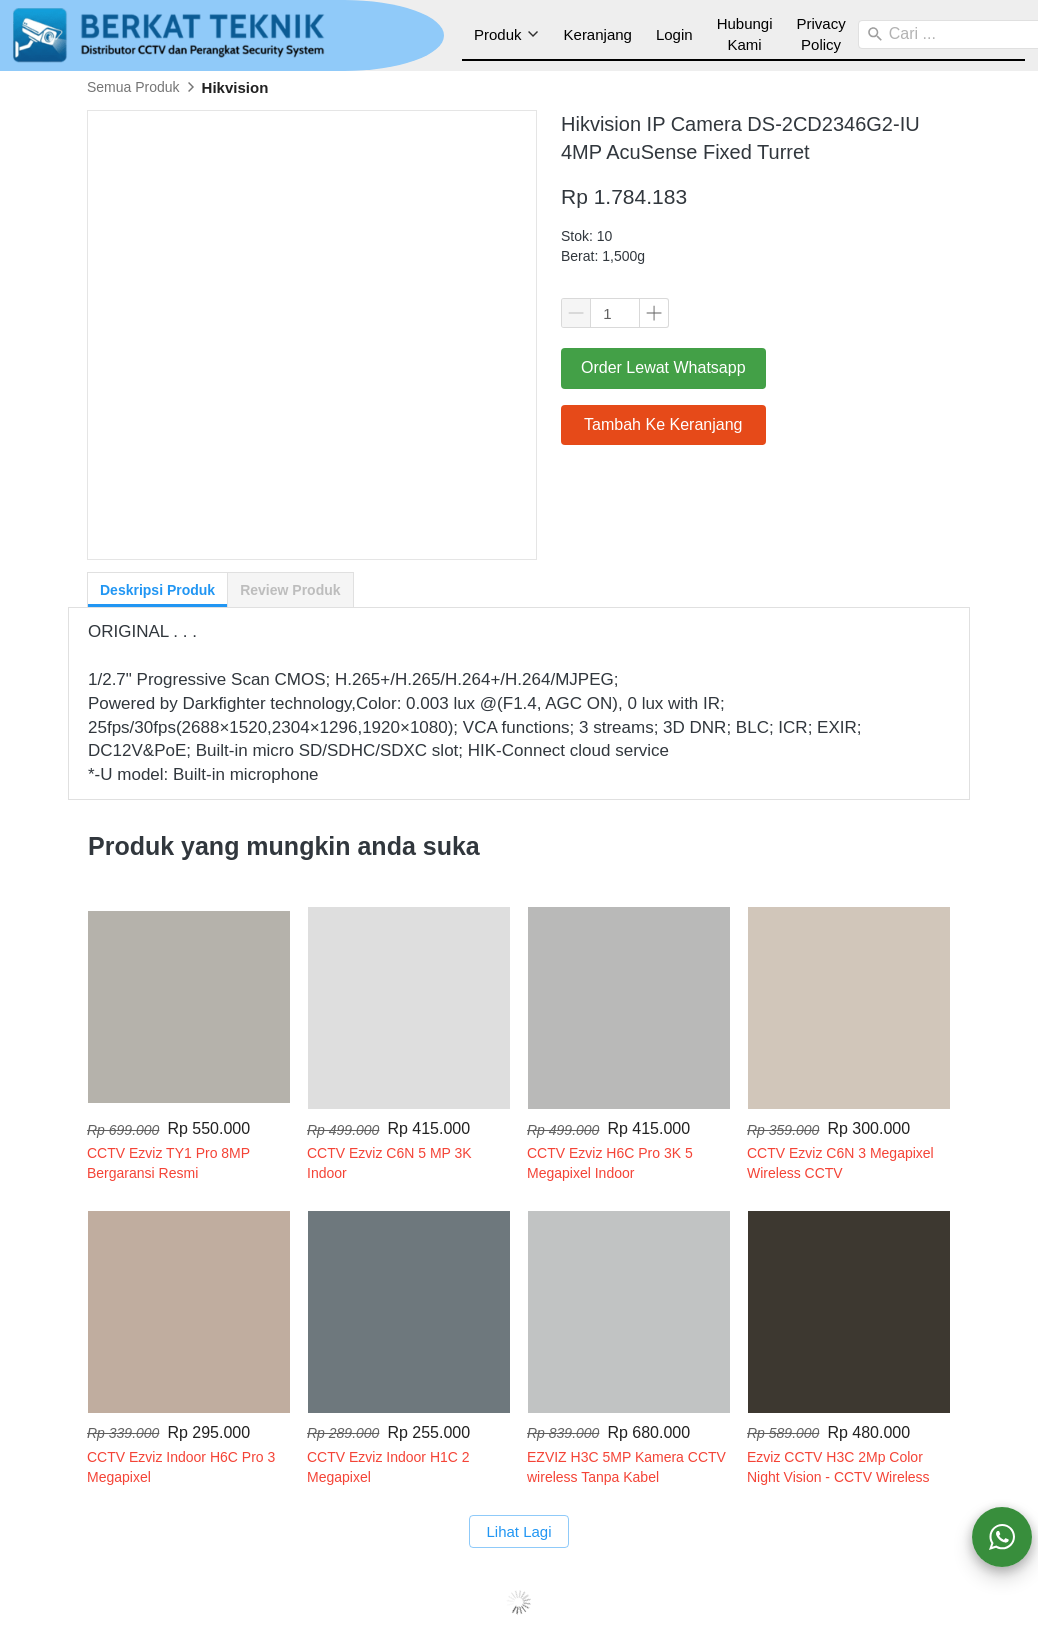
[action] (1002, 1537)
